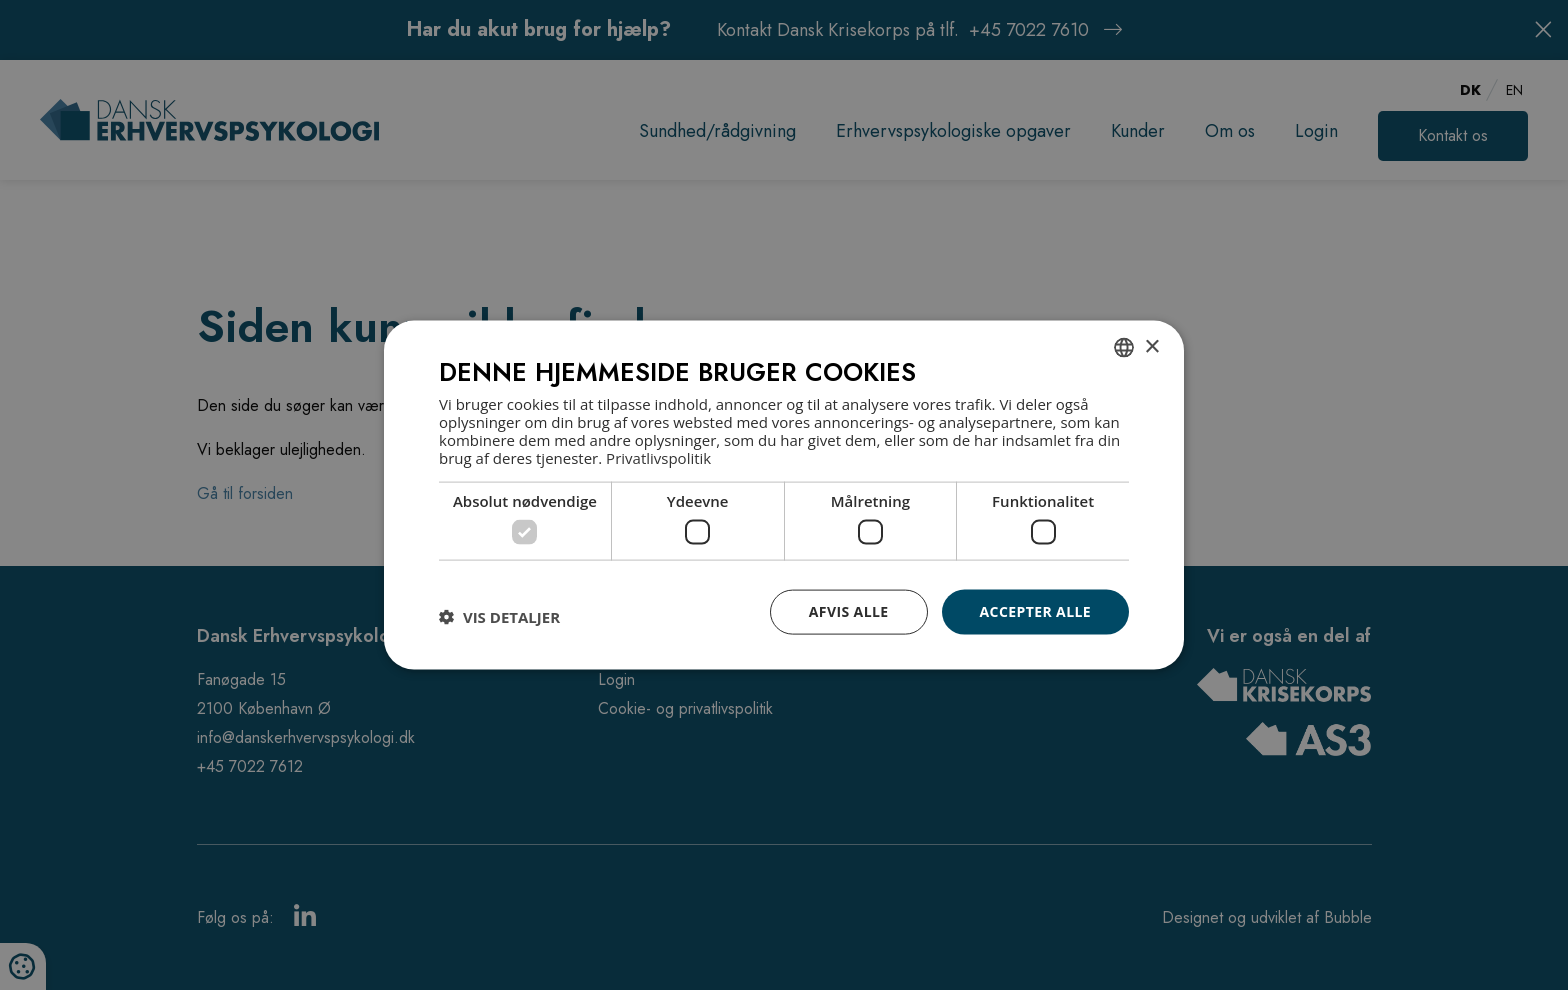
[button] (499, 617)
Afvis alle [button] (849, 611)
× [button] (1151, 346)
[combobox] (1124, 348)
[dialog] (784, 495)
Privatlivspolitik (658, 457)
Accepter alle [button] (1035, 611)
